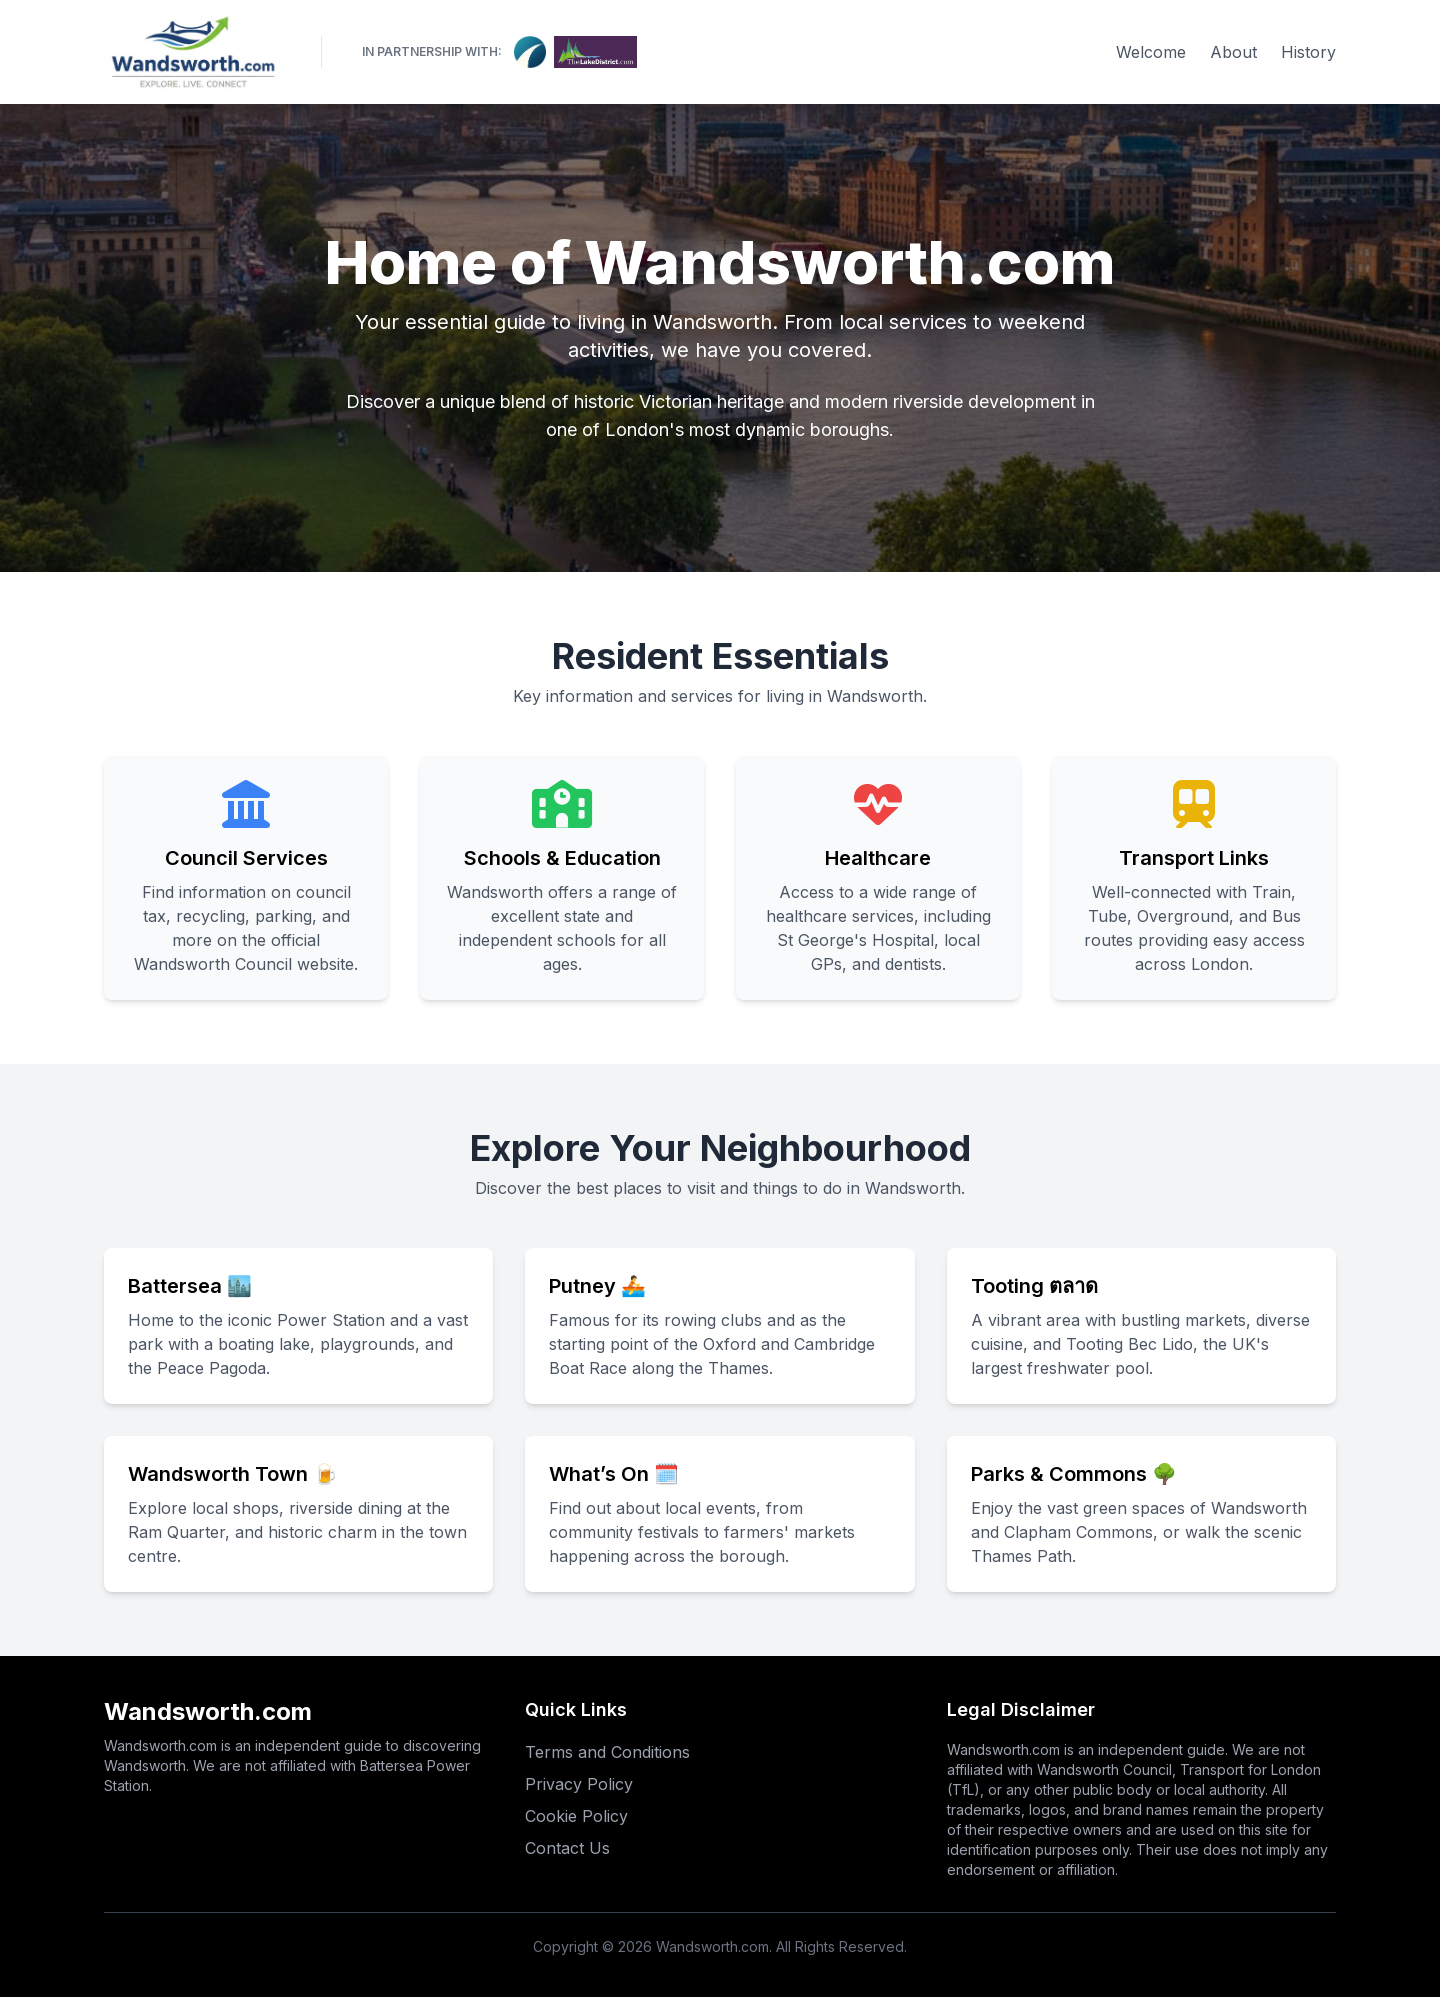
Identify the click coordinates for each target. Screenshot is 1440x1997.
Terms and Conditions (607, 1752)
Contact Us (567, 1848)
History (1308, 52)
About (1233, 52)
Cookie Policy (576, 1816)
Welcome (1151, 52)
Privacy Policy (579, 1784)
